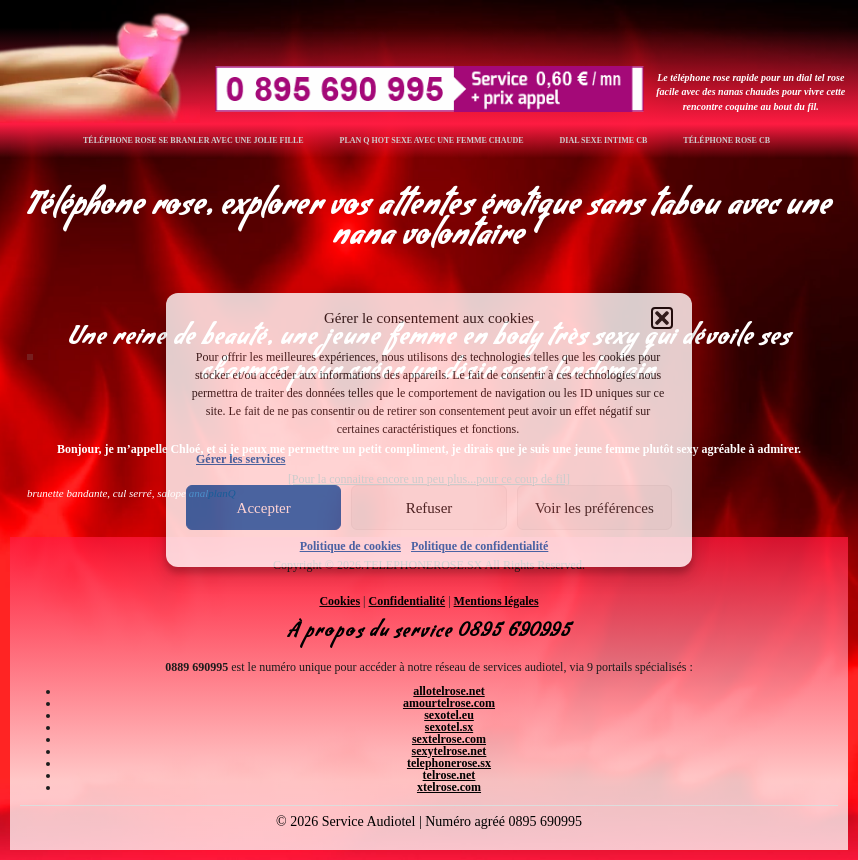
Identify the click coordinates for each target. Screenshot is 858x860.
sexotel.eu (449, 715)
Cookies (339, 601)
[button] (662, 318)
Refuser (429, 508)
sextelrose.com (449, 739)
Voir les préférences (594, 508)
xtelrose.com (449, 787)
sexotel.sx (449, 727)
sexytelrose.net (449, 751)
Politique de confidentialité (479, 546)
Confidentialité (407, 601)
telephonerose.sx (449, 763)
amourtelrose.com (449, 703)
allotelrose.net (448, 691)
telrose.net (449, 775)
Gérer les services (241, 459)
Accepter (264, 508)
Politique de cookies (350, 546)
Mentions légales (496, 601)
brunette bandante (67, 493)
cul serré (132, 493)
